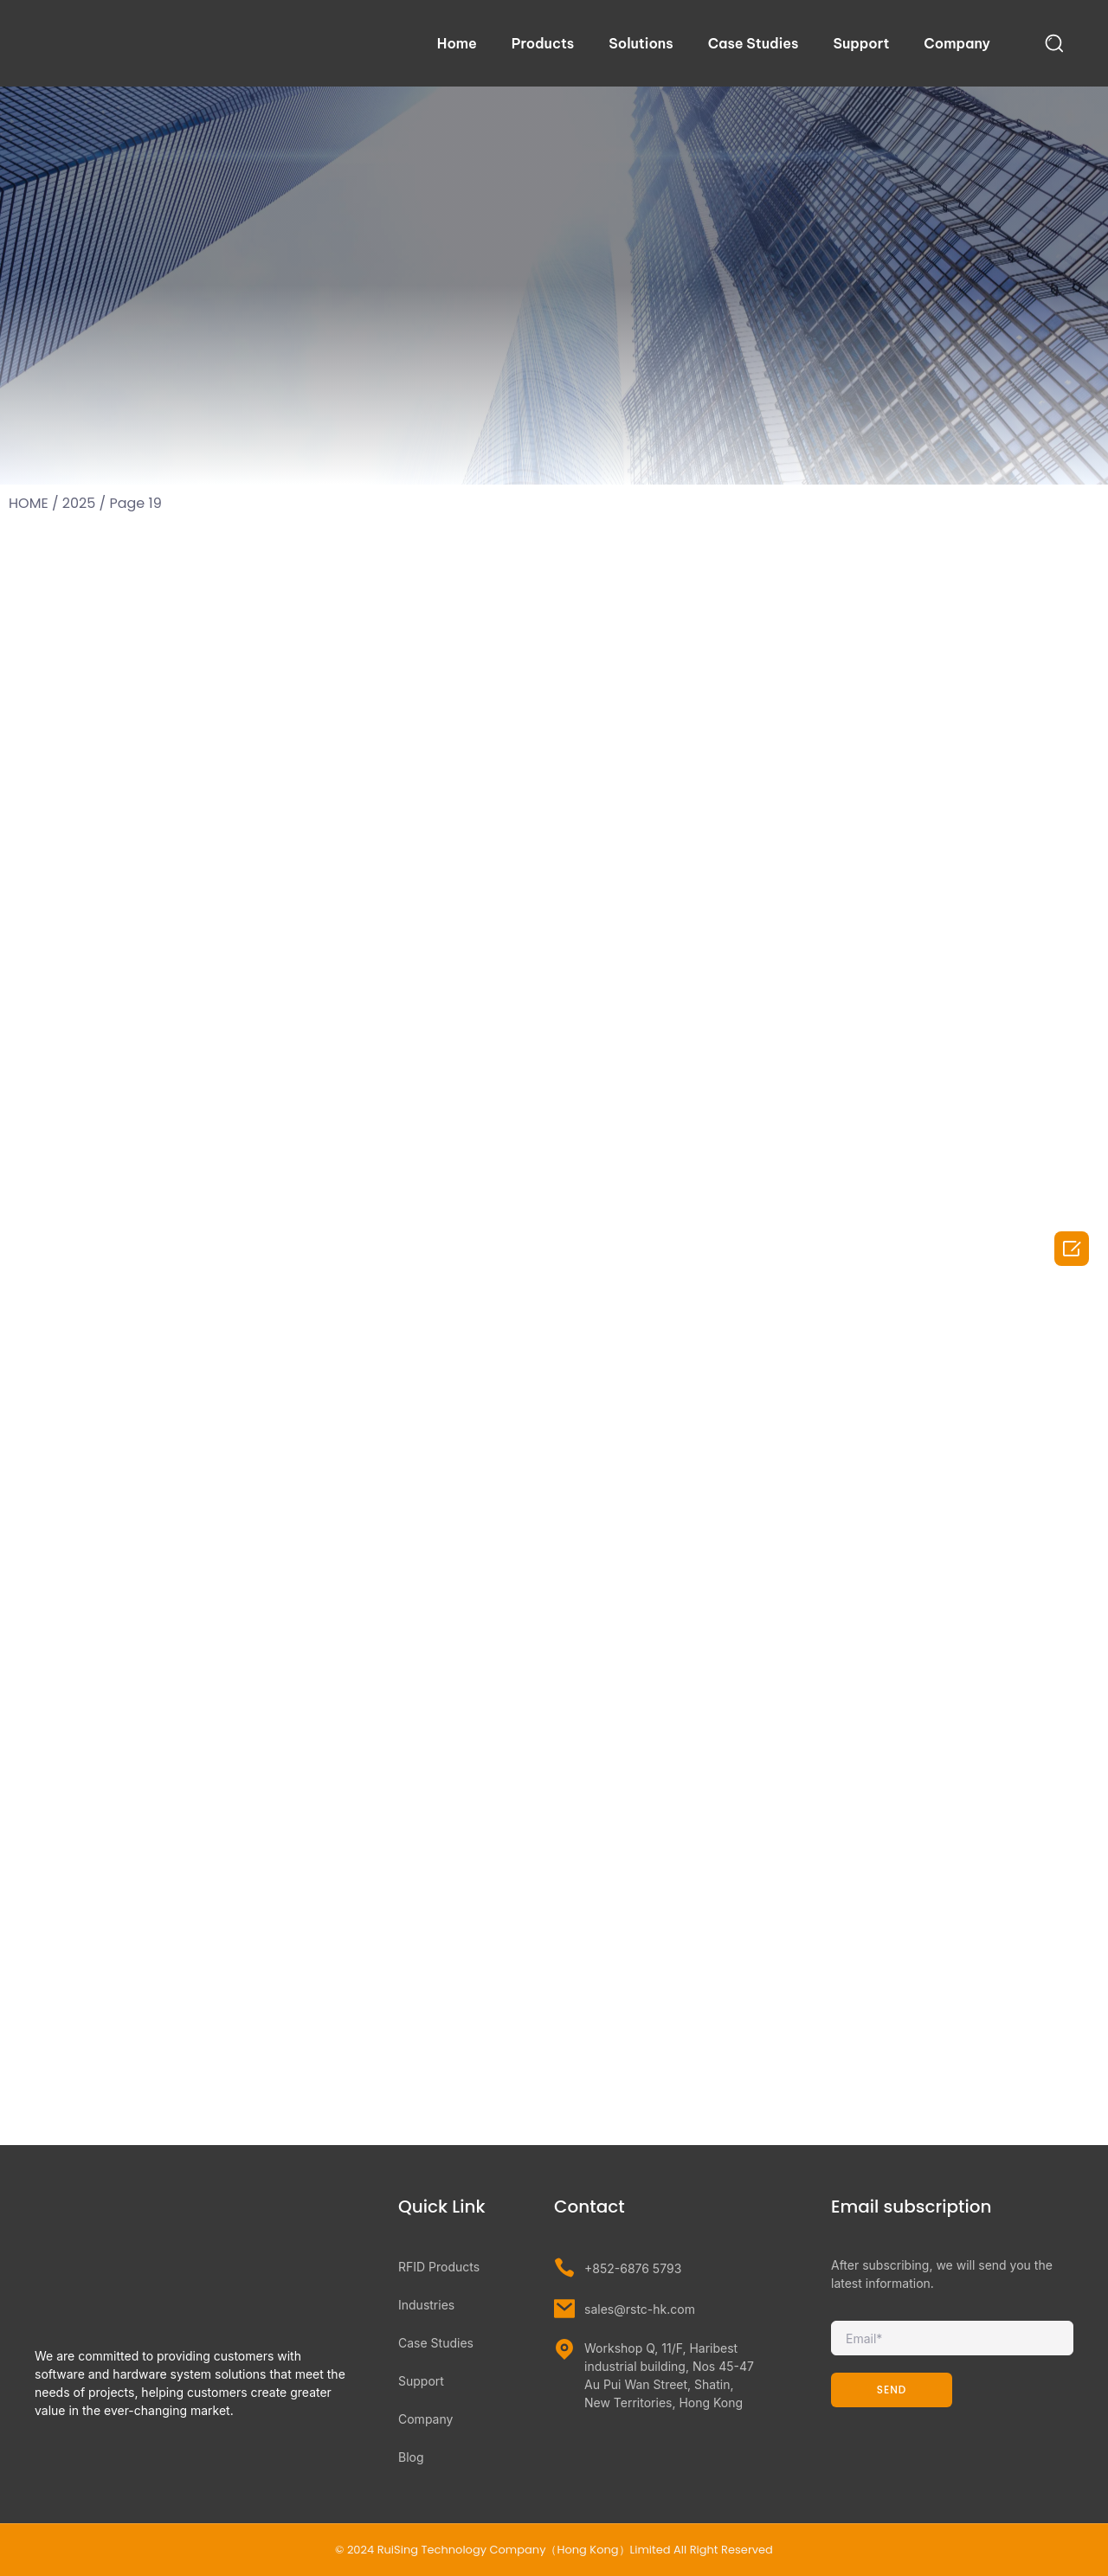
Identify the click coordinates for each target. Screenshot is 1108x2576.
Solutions (641, 43)
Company (957, 43)
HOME (28, 503)
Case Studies (753, 43)
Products (543, 43)
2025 (79, 503)
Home (457, 43)
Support (861, 43)
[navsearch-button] (1054, 43)
